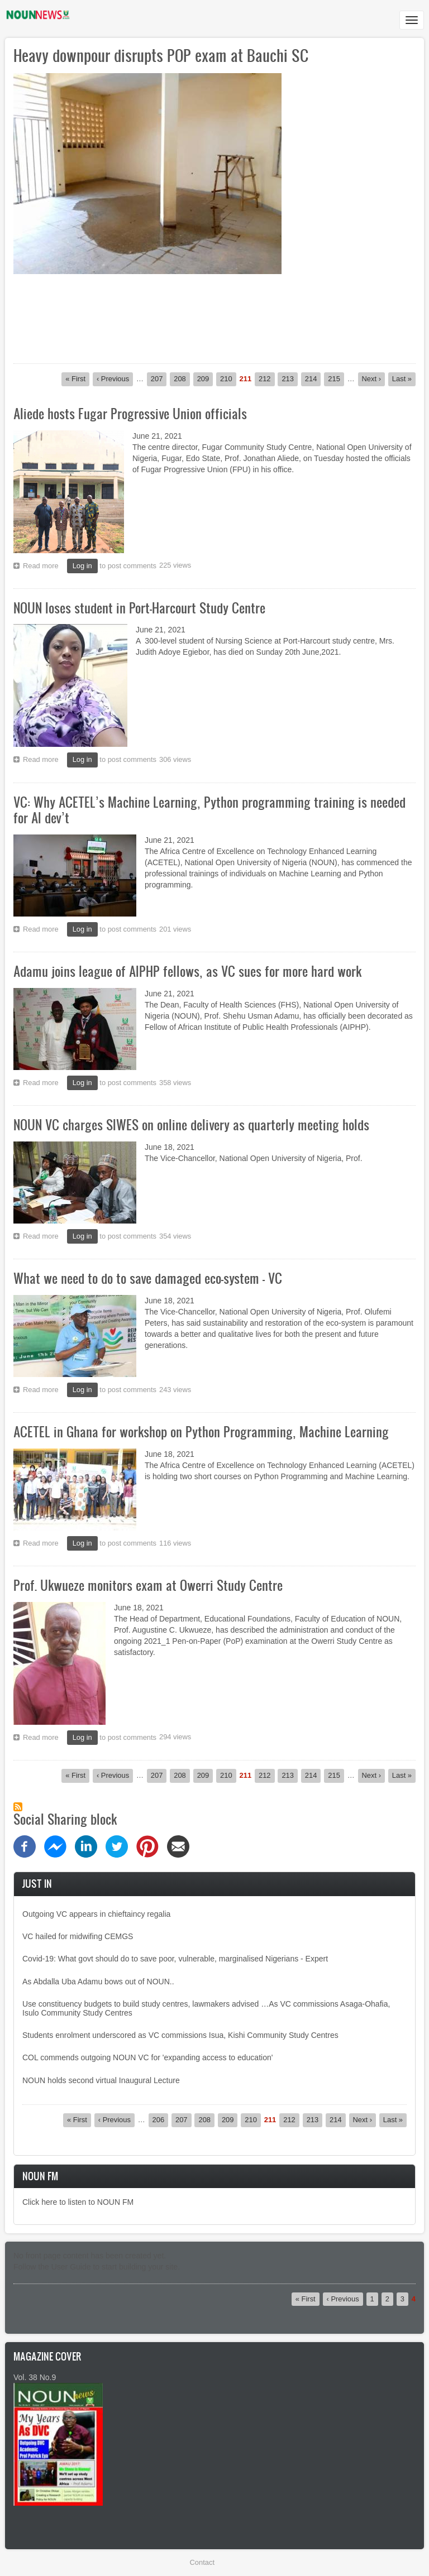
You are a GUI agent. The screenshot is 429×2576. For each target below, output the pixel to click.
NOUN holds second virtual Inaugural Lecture (101, 2080)
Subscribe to (17, 1806)
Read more (43, 567)
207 (159, 378)
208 (182, 378)
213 (290, 378)
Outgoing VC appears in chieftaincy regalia (96, 1914)
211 (246, 379)
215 (336, 378)
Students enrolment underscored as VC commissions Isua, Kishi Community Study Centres (180, 2035)
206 (160, 2119)
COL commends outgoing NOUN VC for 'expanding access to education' (148, 2057)
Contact (202, 2562)
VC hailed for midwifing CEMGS (77, 1936)
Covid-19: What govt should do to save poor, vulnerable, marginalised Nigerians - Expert (175, 1958)
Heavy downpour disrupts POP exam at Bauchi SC (160, 55)
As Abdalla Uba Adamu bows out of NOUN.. (98, 1981)
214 (313, 378)
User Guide (71, 2266)
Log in (82, 566)
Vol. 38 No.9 (34, 2377)
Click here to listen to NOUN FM (78, 2202)
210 (228, 378)
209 (205, 378)
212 (267, 378)
